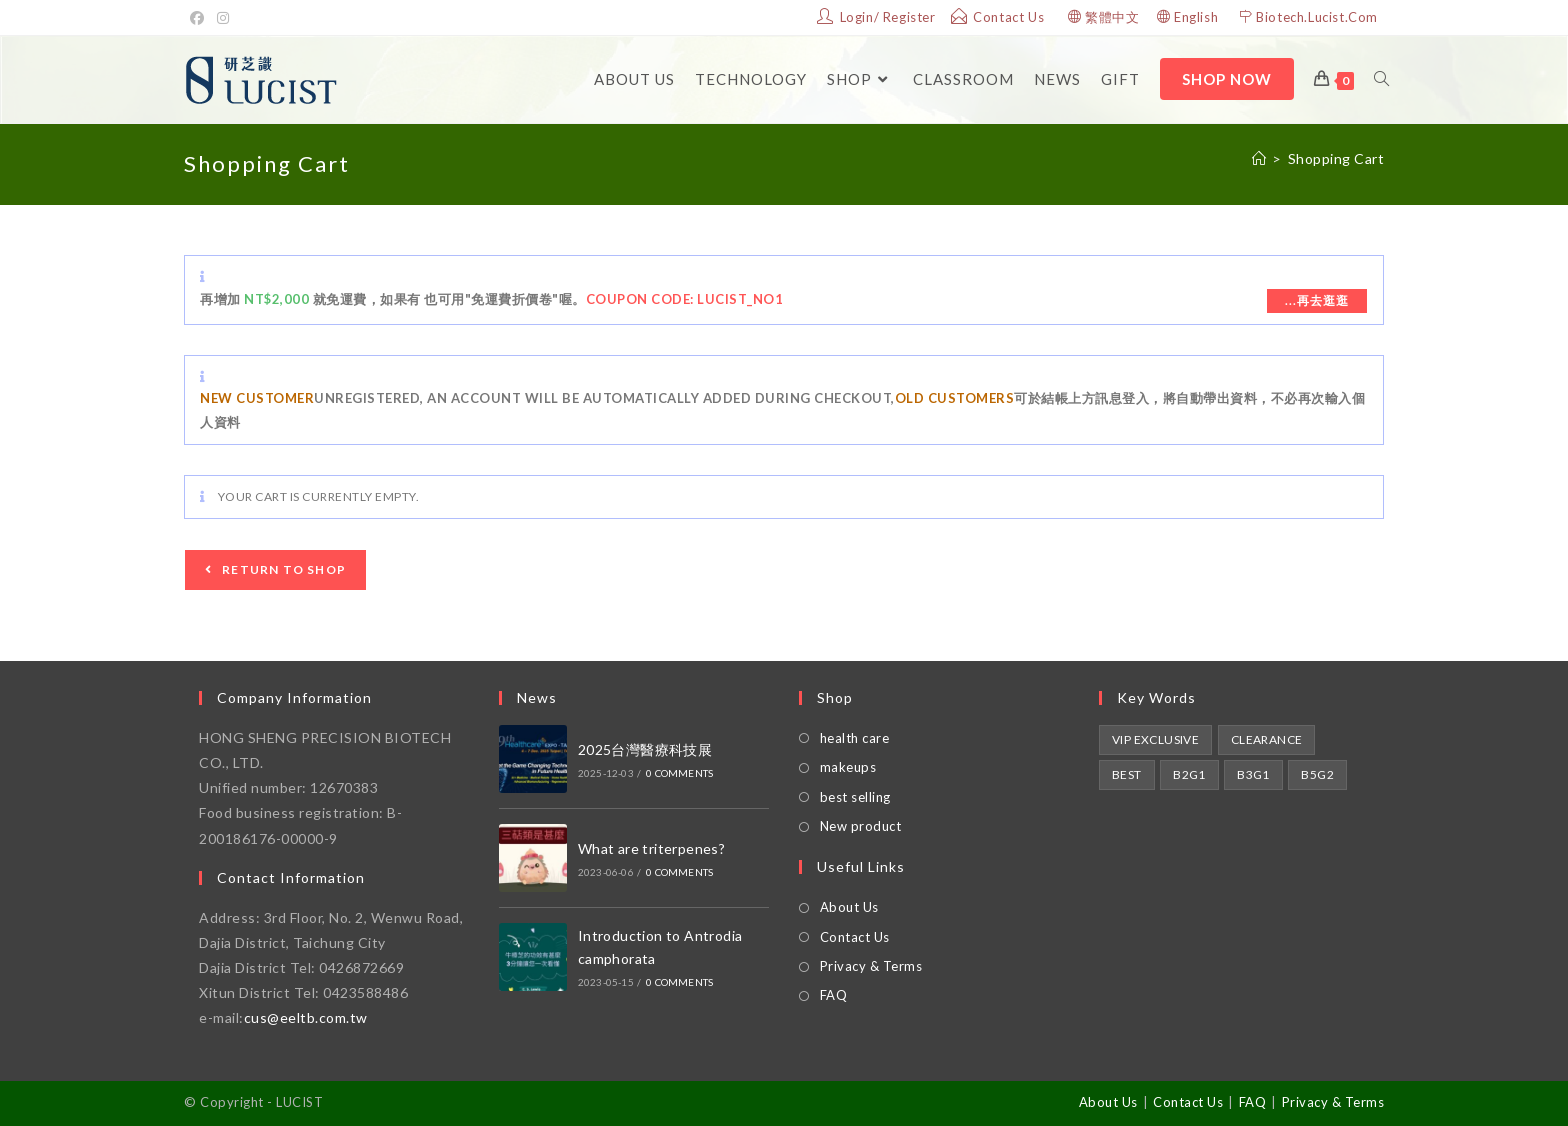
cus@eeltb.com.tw (306, 1017)
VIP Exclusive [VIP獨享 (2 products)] (1155, 739)
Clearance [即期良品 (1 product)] (1267, 739)
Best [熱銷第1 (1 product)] (1127, 774)
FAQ (834, 995)
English (1196, 17)
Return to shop (282, 569)
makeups (848, 767)
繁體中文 (1112, 17)
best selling (855, 797)
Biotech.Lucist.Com (1317, 17)
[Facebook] (200, 18)
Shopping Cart (1336, 158)
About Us (849, 907)
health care (855, 738)
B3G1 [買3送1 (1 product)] (1253, 774)
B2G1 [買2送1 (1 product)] (1189, 774)
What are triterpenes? (651, 848)
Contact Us (855, 937)
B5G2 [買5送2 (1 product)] (1317, 774)
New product (861, 826)
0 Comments (679, 773)
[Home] (1259, 158)
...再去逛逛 (1317, 300)
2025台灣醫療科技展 (645, 749)
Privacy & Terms (871, 966)
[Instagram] (223, 18)
